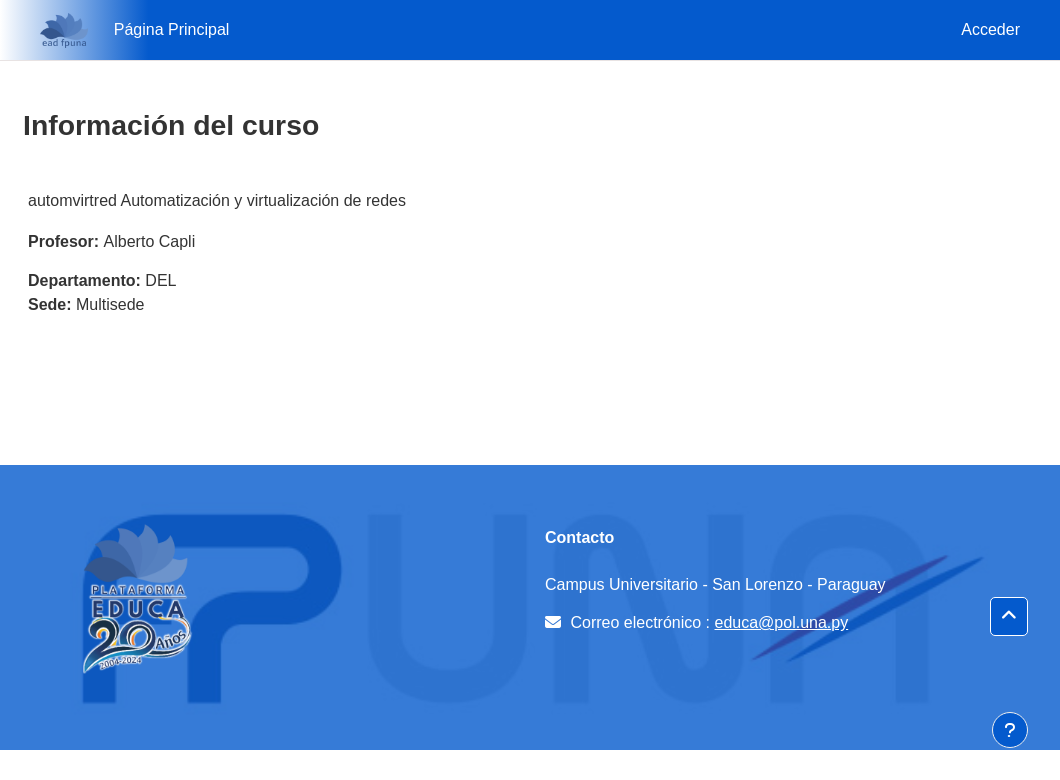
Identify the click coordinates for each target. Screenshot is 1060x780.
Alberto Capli (150, 241)
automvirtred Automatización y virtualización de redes (217, 200)
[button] (1009, 616)
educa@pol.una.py (782, 622)
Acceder (990, 29)
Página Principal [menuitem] (172, 29)
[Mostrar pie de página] (1010, 730)
